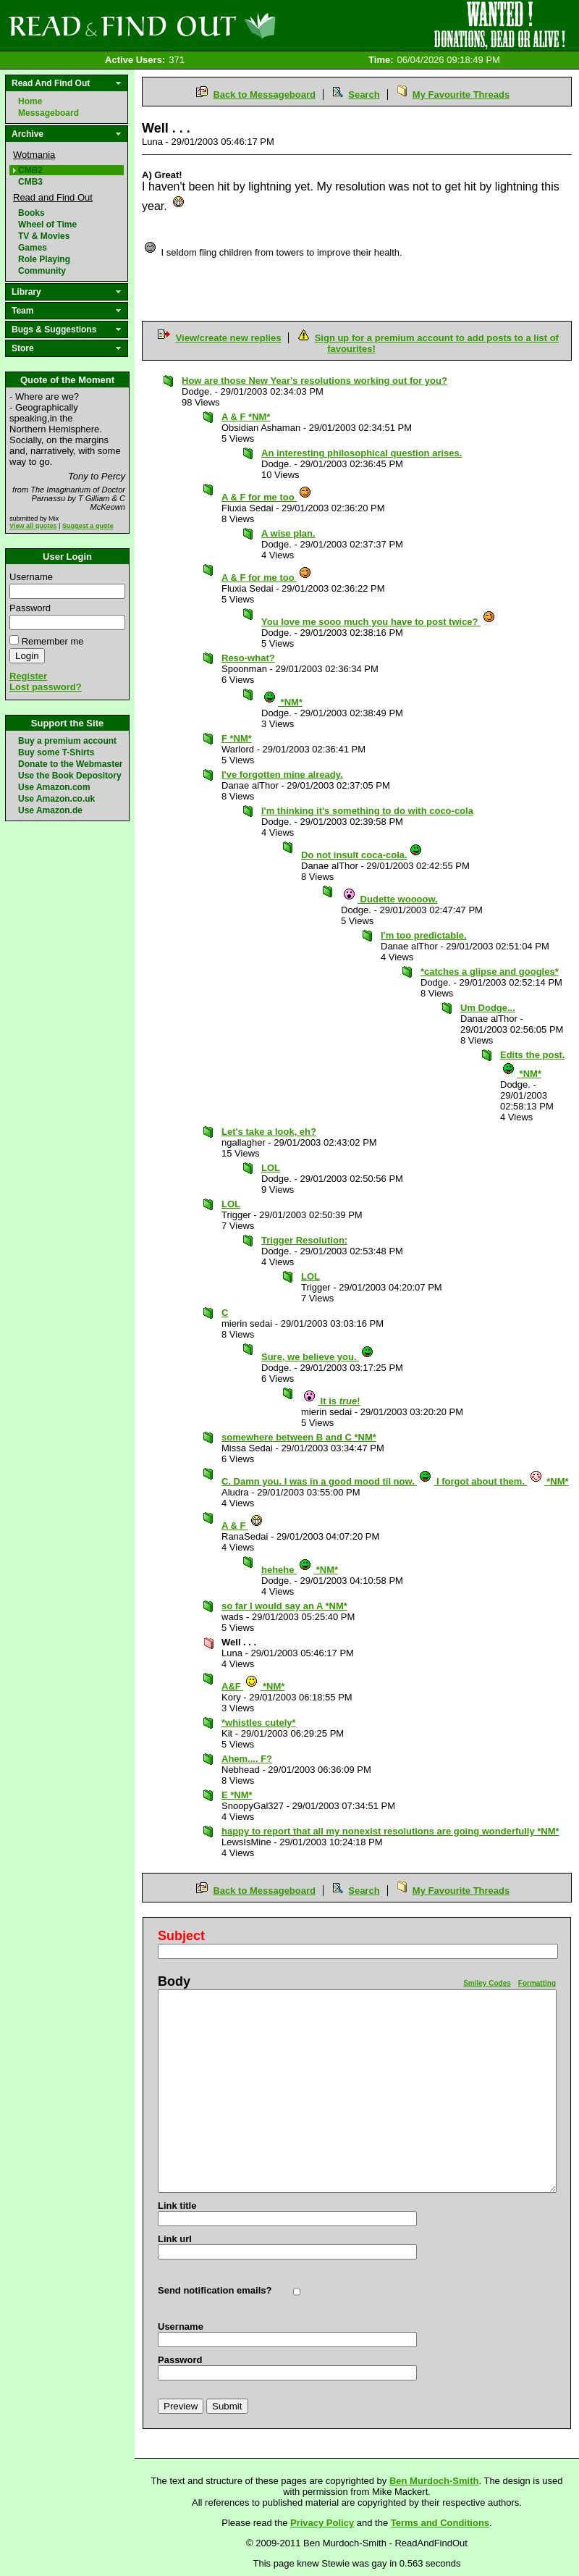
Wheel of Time (47, 224)
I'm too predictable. (424, 935)
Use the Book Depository (70, 776)
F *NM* (236, 738)
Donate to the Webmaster (70, 764)
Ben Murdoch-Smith (434, 2480)
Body (174, 1981)
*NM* (283, 702)
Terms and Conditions (440, 2522)
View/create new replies (229, 337)
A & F (242, 1525)
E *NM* (237, 1795)
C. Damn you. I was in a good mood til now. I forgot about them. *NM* (395, 1481)
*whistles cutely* (258, 1722)
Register (28, 676)
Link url (175, 2238)
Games (32, 248)
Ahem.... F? (246, 1758)
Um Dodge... (487, 1007)
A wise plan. (288, 533)
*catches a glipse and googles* (489, 971)
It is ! (331, 1401)
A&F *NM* (252, 1686)
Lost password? (45, 686)
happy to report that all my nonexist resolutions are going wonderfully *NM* (390, 1831)
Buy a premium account (67, 741)
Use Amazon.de (50, 810)
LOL (270, 1167)
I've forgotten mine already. (282, 774)
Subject (181, 1936)
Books (31, 213)
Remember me (53, 641)
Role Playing (44, 259)
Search (363, 94)
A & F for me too (266, 497)
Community (42, 271)
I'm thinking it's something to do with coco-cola (367, 810)
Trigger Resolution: (304, 1240)
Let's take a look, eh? (268, 1131)
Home (30, 101)
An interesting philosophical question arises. (361, 453)
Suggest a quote (88, 525)
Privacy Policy (322, 2522)
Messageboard (48, 113)
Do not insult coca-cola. (362, 854)
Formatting (537, 1983)
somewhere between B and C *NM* (298, 1437)
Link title (177, 2205)
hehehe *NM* (299, 1569)
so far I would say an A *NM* (284, 1605)
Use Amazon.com (54, 787)
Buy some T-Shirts (56, 752)
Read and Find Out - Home (218, 25)
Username (31, 576)
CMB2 (30, 170)
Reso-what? (248, 658)
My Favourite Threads (461, 94)
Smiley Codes (487, 1983)
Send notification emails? (214, 2290)
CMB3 (30, 182)
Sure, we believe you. (317, 1356)
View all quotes (33, 525)
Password (30, 608)
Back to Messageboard (264, 94)
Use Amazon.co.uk (56, 799)
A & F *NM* (245, 416)
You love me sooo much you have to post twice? (378, 621)
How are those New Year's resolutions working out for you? (314, 380)
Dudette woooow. (390, 899)
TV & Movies (43, 236)
